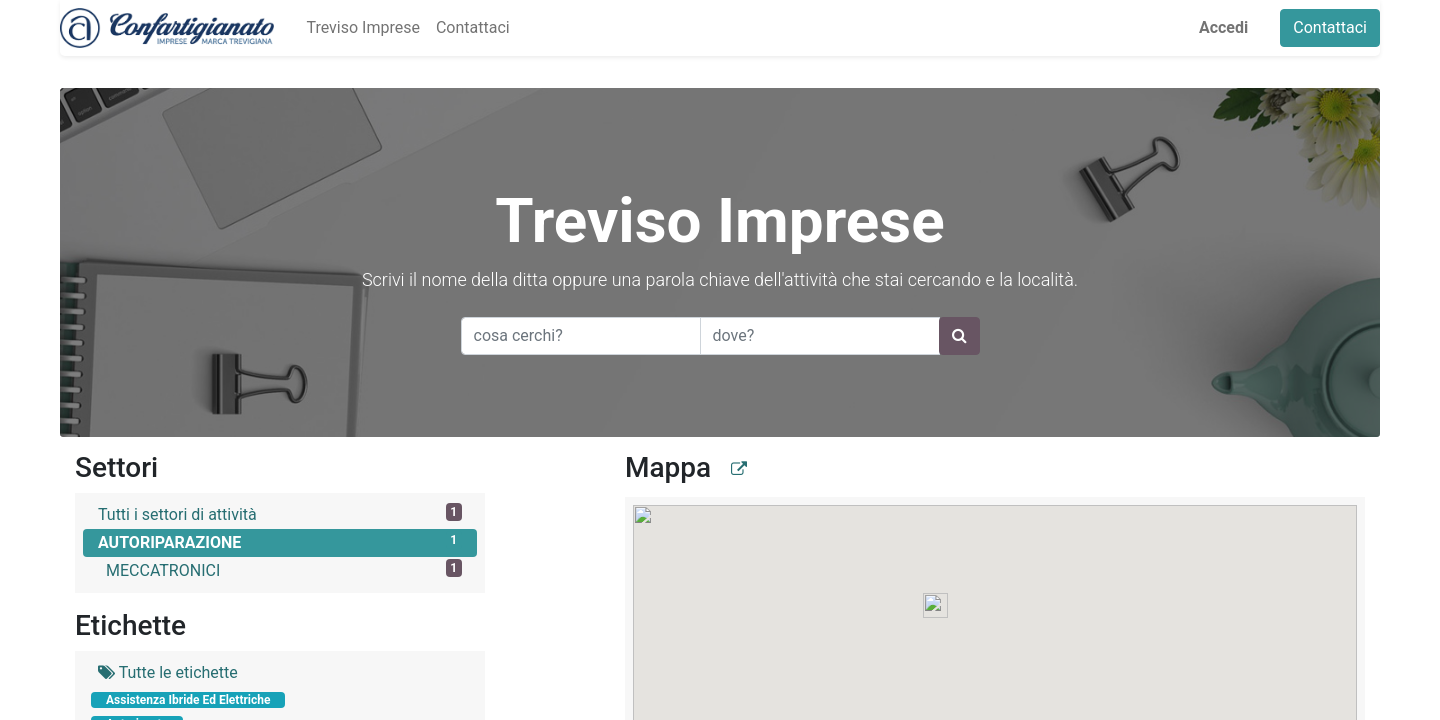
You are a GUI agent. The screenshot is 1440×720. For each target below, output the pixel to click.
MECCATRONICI (284, 569)
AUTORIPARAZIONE (280, 541)
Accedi (1223, 27)
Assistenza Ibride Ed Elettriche (188, 700)
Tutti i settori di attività (280, 513)
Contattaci (1330, 27)
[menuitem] (362, 28)
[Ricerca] (959, 336)
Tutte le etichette (168, 672)
